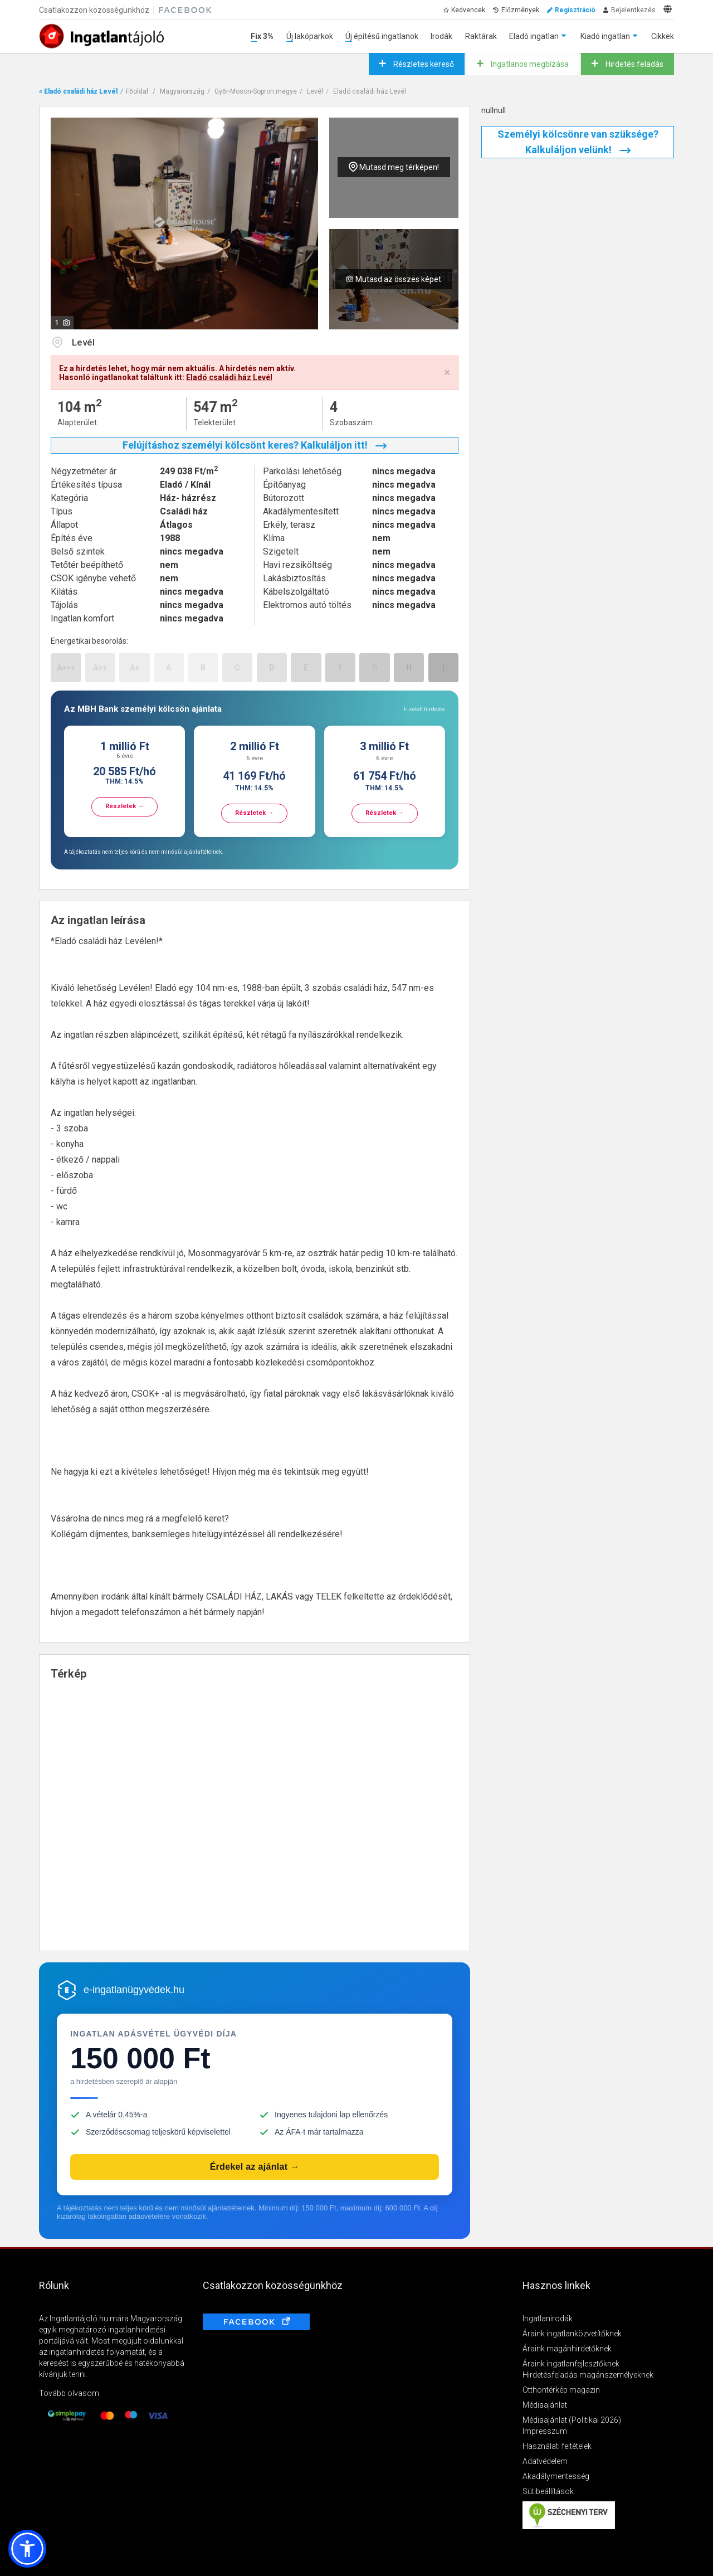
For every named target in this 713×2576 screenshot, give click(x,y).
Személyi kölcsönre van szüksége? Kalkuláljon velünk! (577, 141)
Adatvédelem (545, 2461)
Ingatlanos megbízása (529, 64)
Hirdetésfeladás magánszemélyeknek (587, 2374)
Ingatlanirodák (547, 2318)
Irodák (441, 36)
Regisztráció (575, 10)
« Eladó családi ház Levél (78, 91)
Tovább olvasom (69, 2393)
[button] (27, 2549)
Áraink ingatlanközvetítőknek (572, 2333)
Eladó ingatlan (534, 36)
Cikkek (662, 36)
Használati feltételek (557, 2446)
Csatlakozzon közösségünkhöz (94, 10)
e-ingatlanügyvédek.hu (134, 1989)
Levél (315, 91)
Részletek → (124, 806)
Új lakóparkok (309, 36)
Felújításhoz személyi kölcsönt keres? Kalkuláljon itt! (255, 445)
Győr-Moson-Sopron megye (255, 91)
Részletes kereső (423, 64)
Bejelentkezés (633, 10)
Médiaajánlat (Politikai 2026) (571, 2419)
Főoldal (137, 91)
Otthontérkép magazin (561, 2389)
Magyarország (182, 91)
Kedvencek (468, 10)
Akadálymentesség (555, 2476)
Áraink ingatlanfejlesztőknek (570, 2363)
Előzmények (520, 10)
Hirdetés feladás (633, 64)
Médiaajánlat (544, 2404)
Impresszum (544, 2431)
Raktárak (481, 36)
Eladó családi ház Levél (369, 91)
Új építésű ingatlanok (381, 36)
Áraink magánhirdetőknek (567, 2348)
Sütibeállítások (548, 2491)
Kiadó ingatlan (605, 36)
